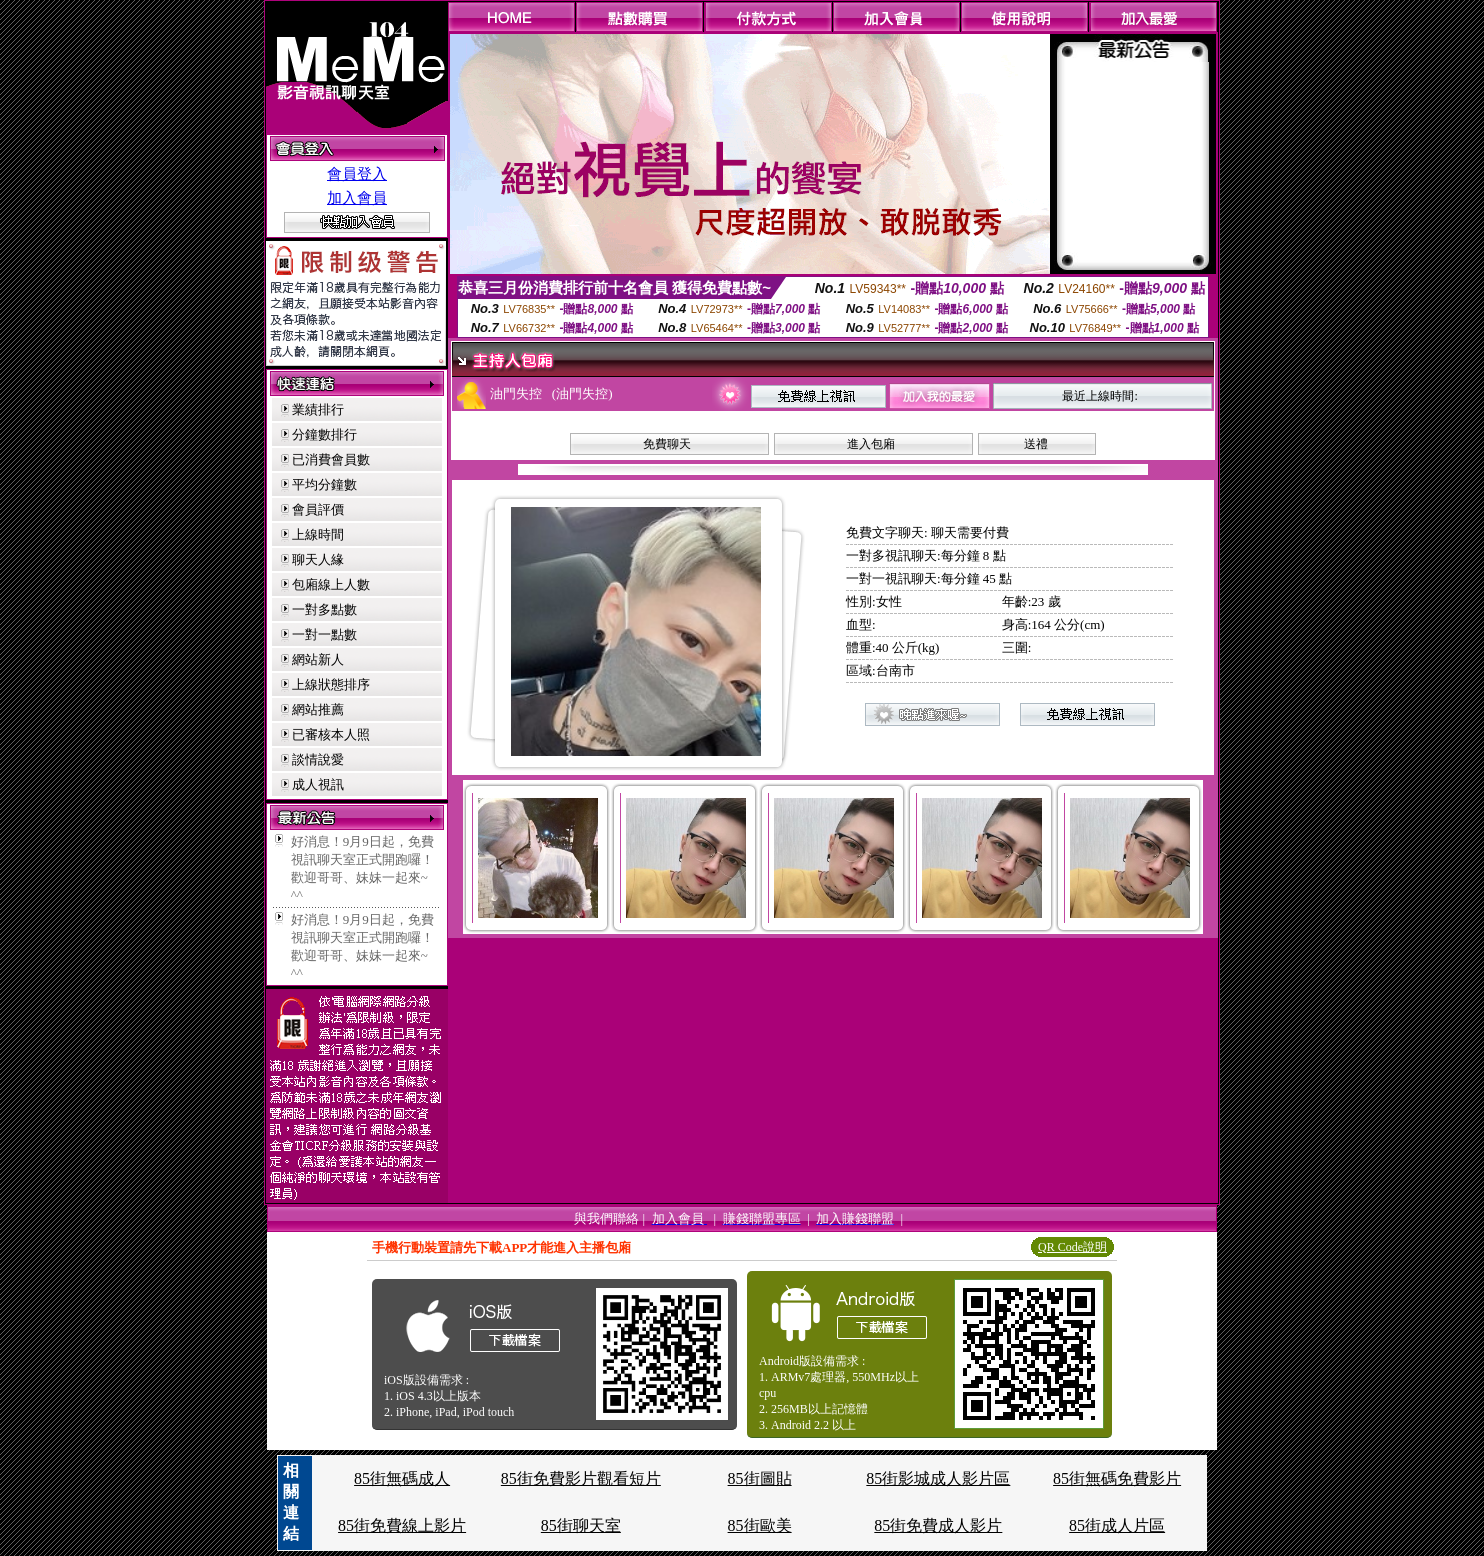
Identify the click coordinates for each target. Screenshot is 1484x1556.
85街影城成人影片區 (938, 1478)
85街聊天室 (581, 1525)
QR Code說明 (1072, 1247)
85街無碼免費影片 (1117, 1478)
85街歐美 (760, 1525)
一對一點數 (324, 634)
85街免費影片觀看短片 (581, 1478)
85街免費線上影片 (402, 1525)
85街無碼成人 (402, 1478)
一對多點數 (324, 609)
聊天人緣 (318, 559)
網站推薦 (318, 709)
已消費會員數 (331, 459)
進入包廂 (871, 444)
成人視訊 (318, 784)
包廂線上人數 (331, 584)
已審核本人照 (331, 734)
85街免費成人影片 (938, 1525)
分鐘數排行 (324, 434)
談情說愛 (318, 759)
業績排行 (318, 409)
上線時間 (318, 534)
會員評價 (318, 509)
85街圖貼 (760, 1478)
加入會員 (357, 198)
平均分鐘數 (324, 484)
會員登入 (357, 174)
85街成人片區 (1117, 1525)
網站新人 (318, 659)
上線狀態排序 (331, 684)
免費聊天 (667, 444)
